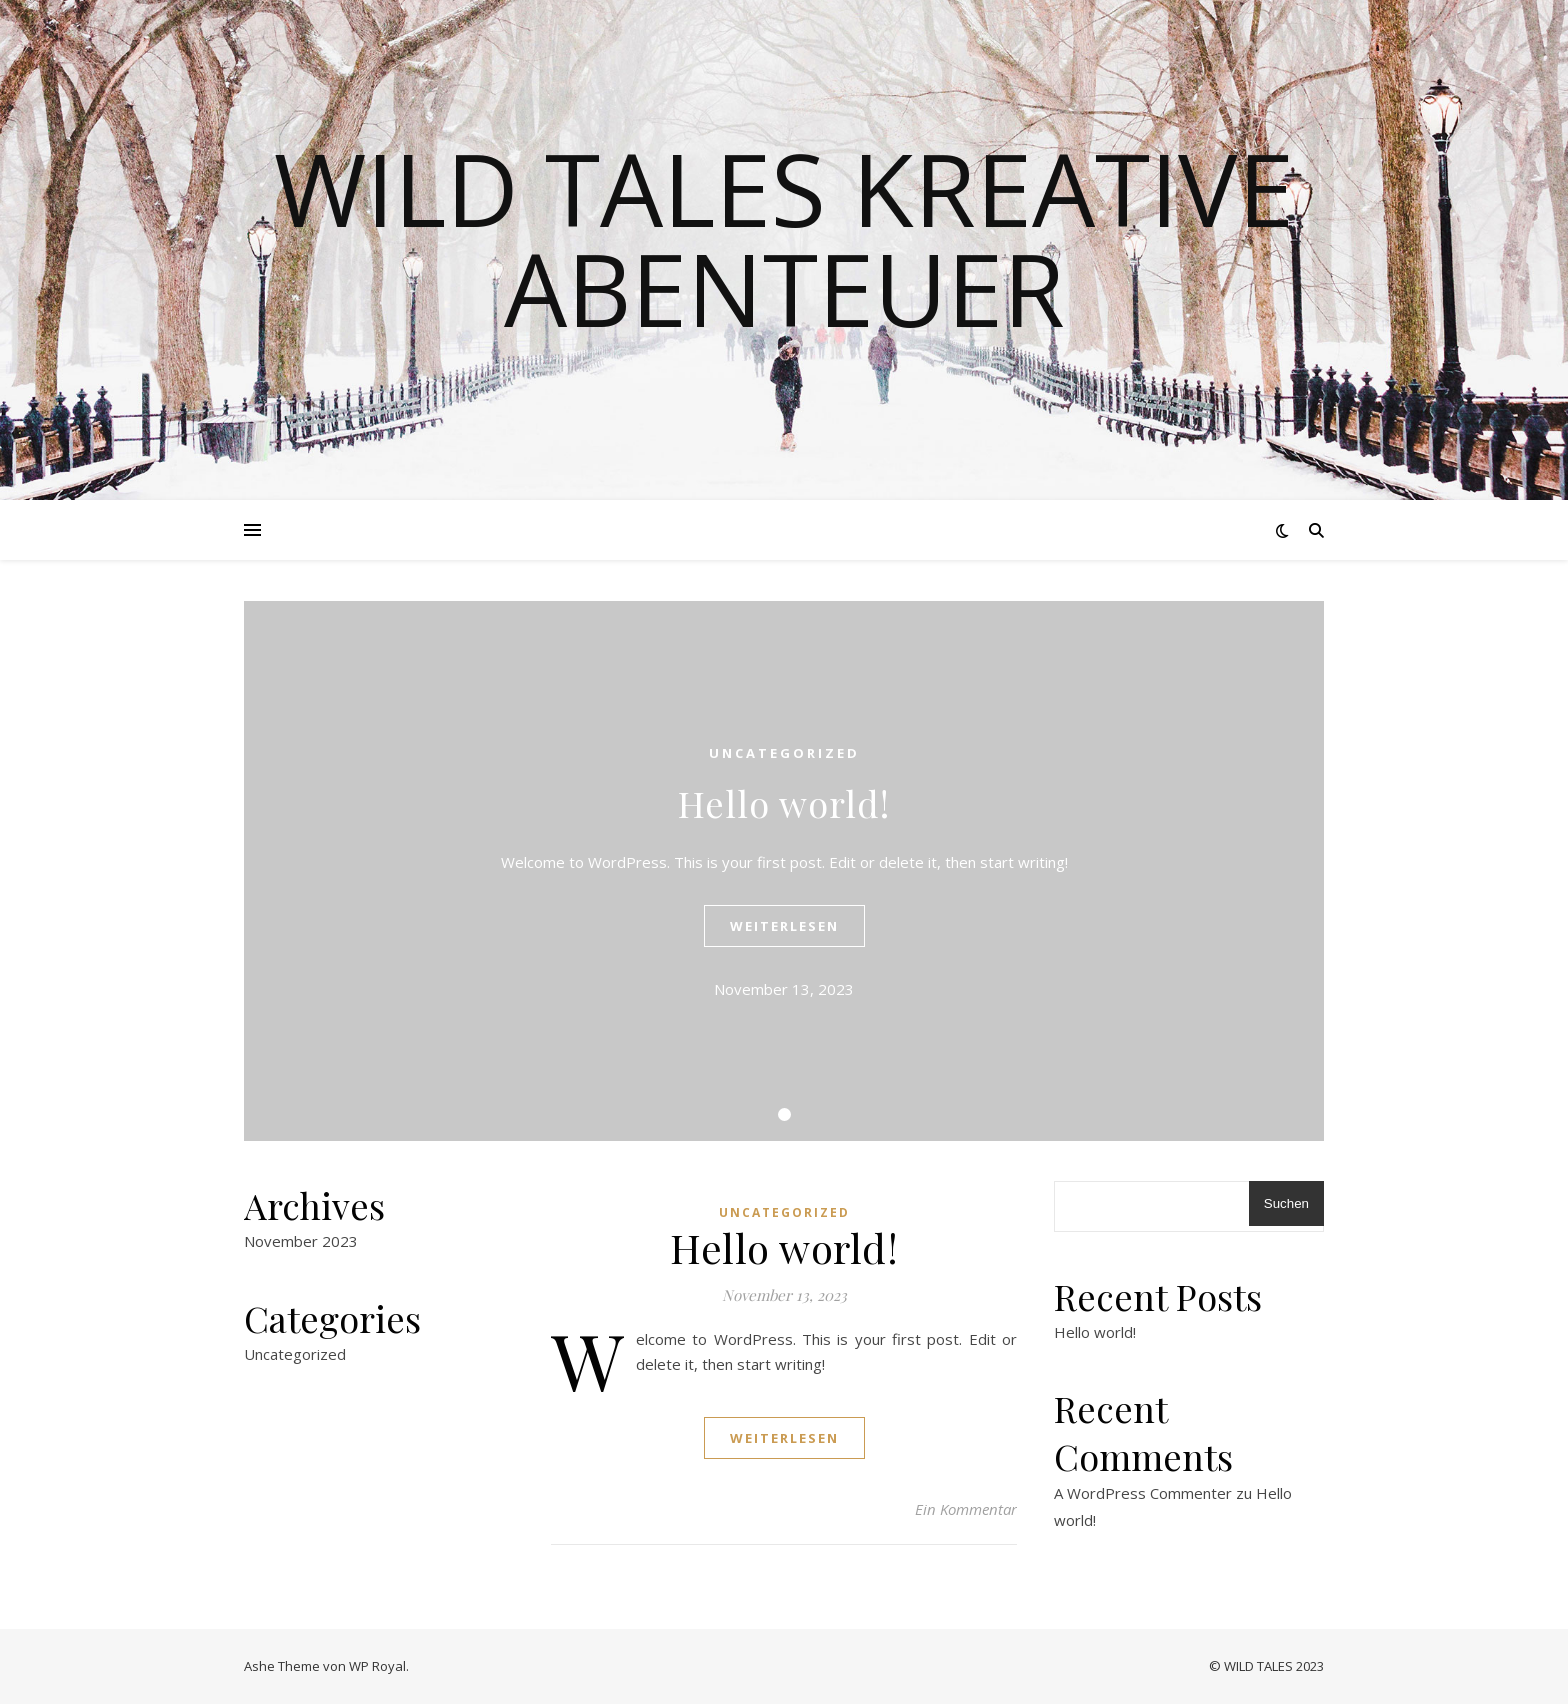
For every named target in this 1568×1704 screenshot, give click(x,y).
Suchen (1286, 1203)
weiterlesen (784, 926)
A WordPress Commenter (1143, 1493)
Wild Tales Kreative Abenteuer (784, 238)
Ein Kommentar (966, 1509)
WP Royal (377, 1666)
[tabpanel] (784, 871)
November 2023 (301, 1241)
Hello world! (784, 803)
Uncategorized (784, 753)
